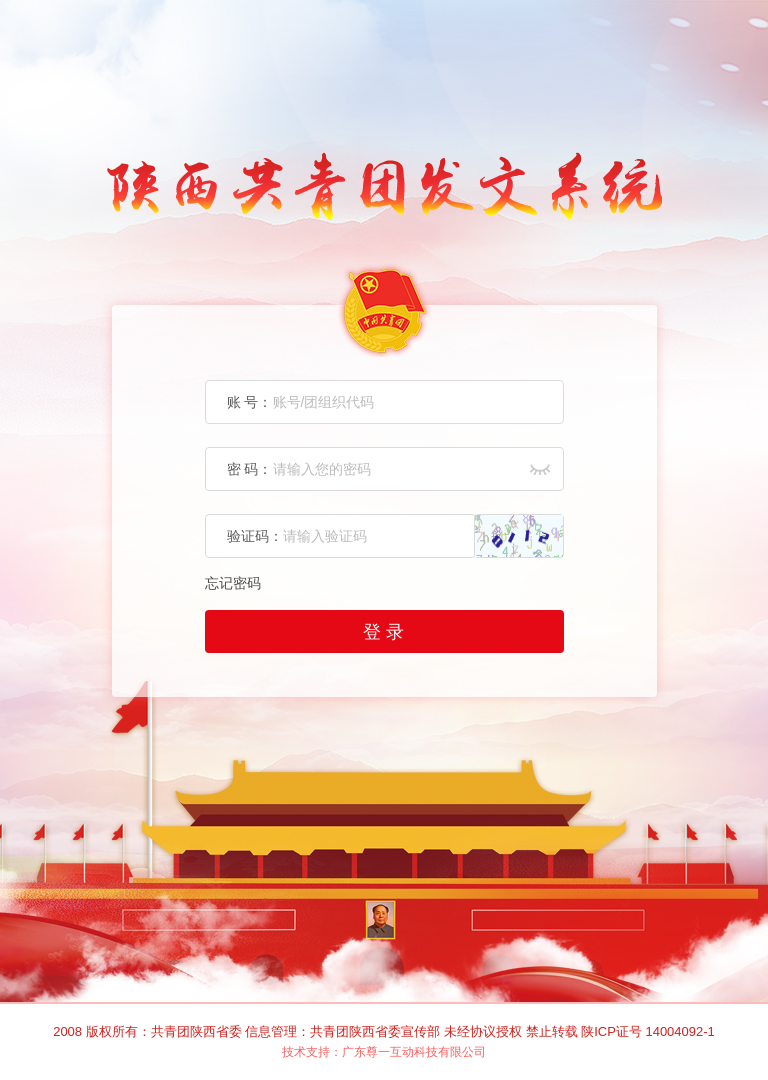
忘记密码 (233, 583)
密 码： (250, 469)
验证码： (255, 536)
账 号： (250, 402)
